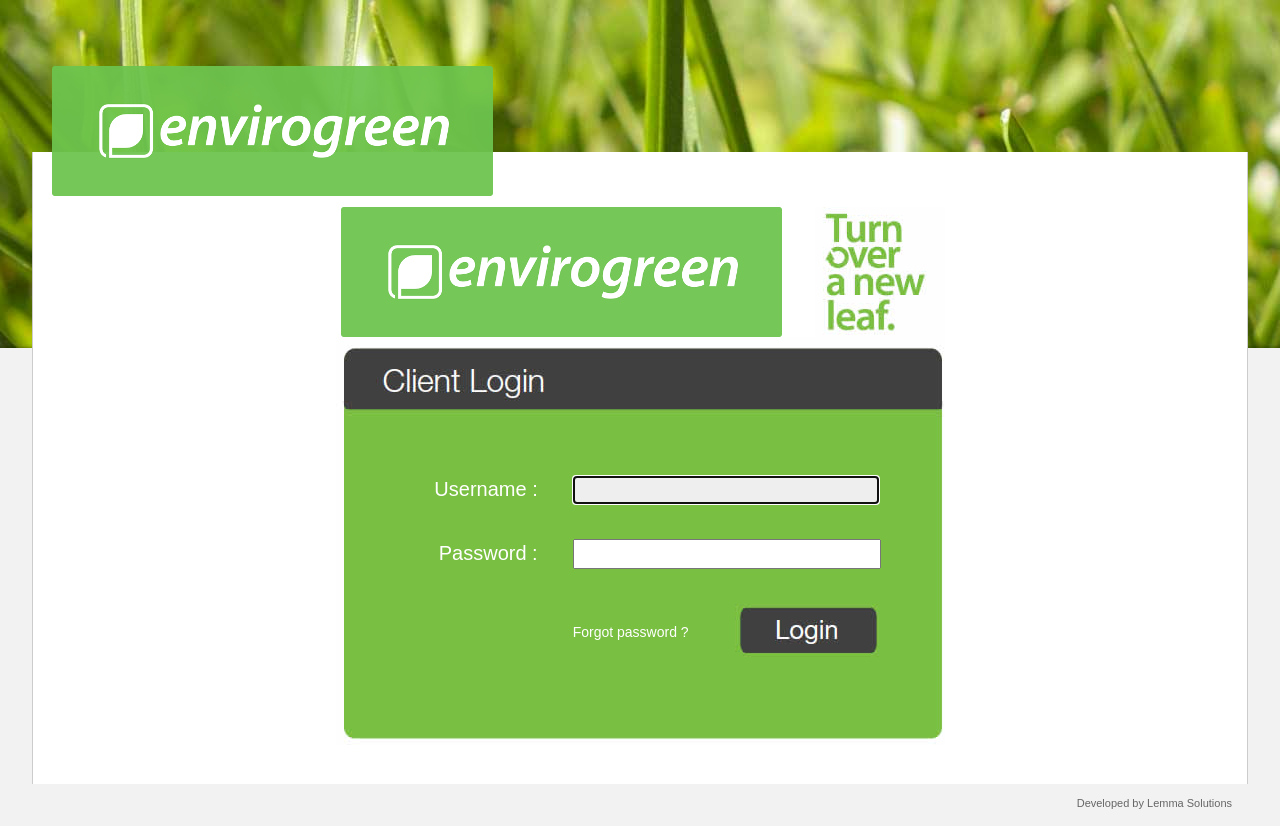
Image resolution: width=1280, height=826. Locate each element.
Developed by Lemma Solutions (1154, 803)
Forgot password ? (631, 632)
